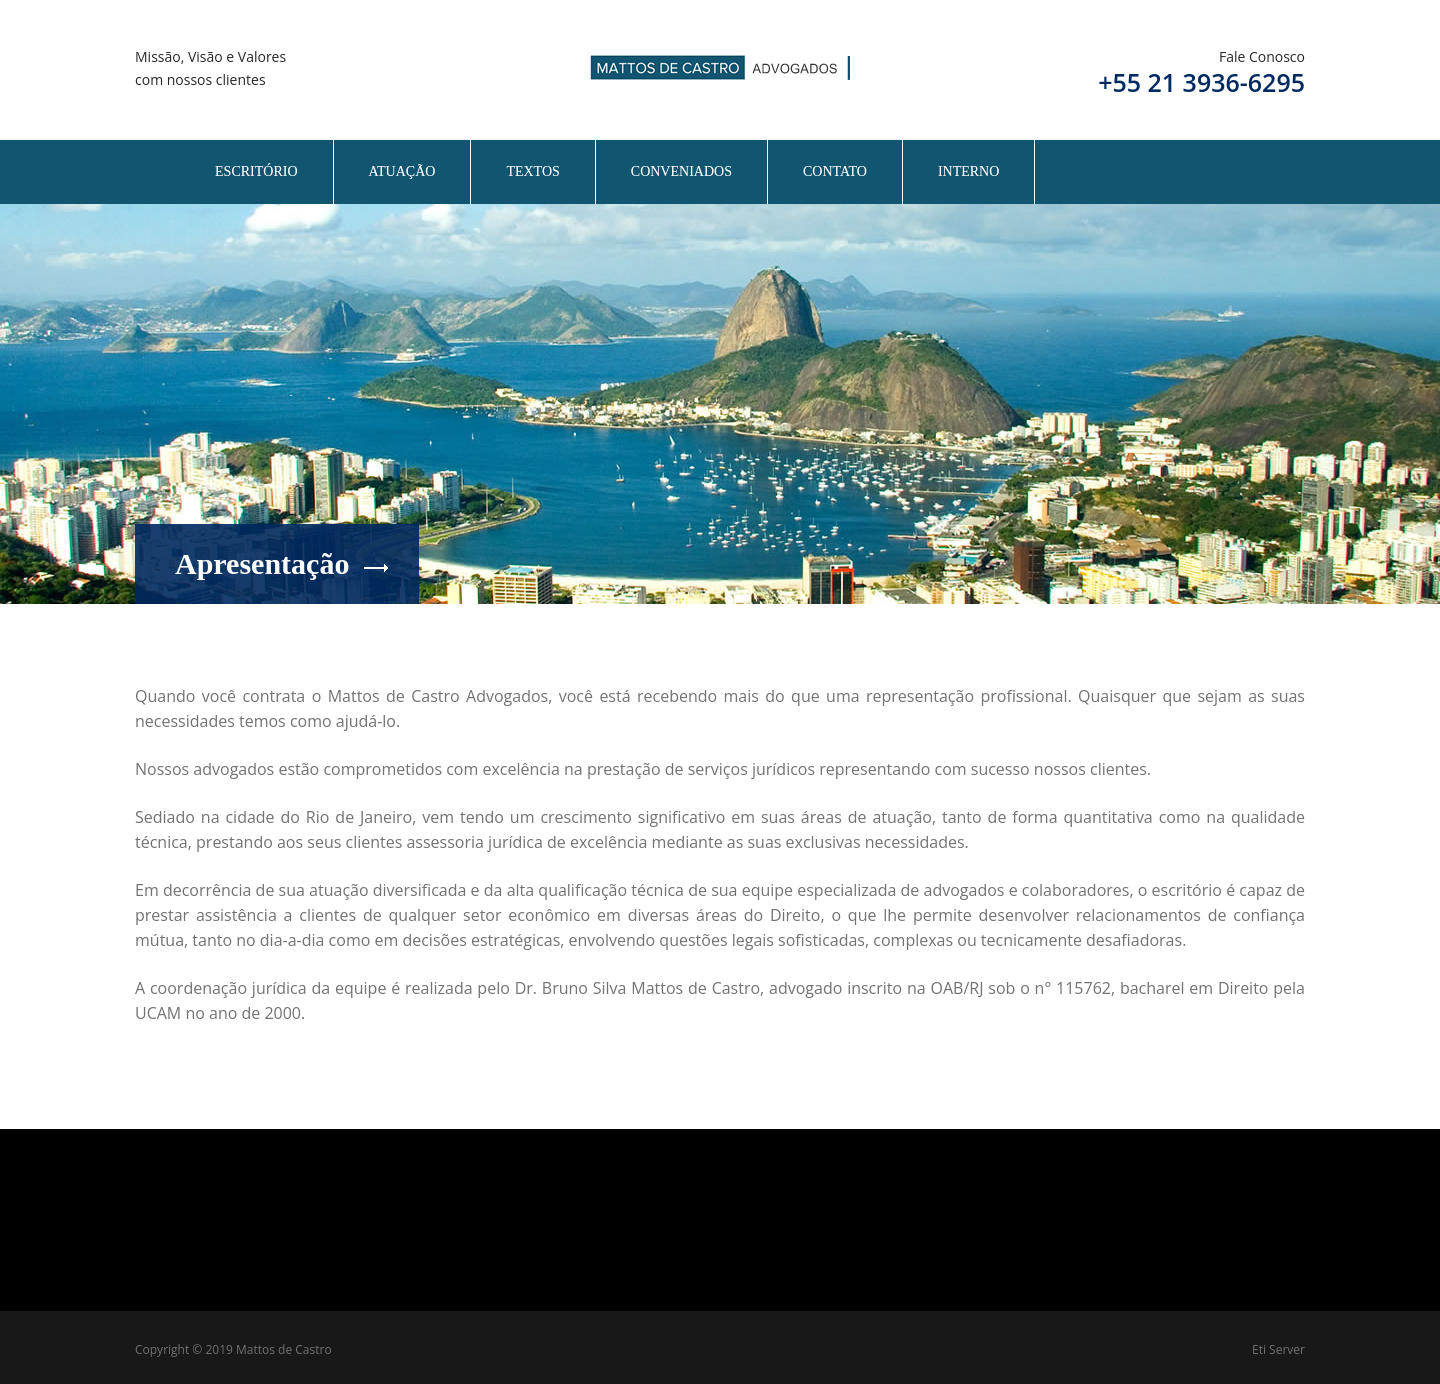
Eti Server (1278, 1349)
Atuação (402, 171)
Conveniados (681, 171)
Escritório (256, 171)
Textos (532, 171)
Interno (968, 171)
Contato (835, 171)
